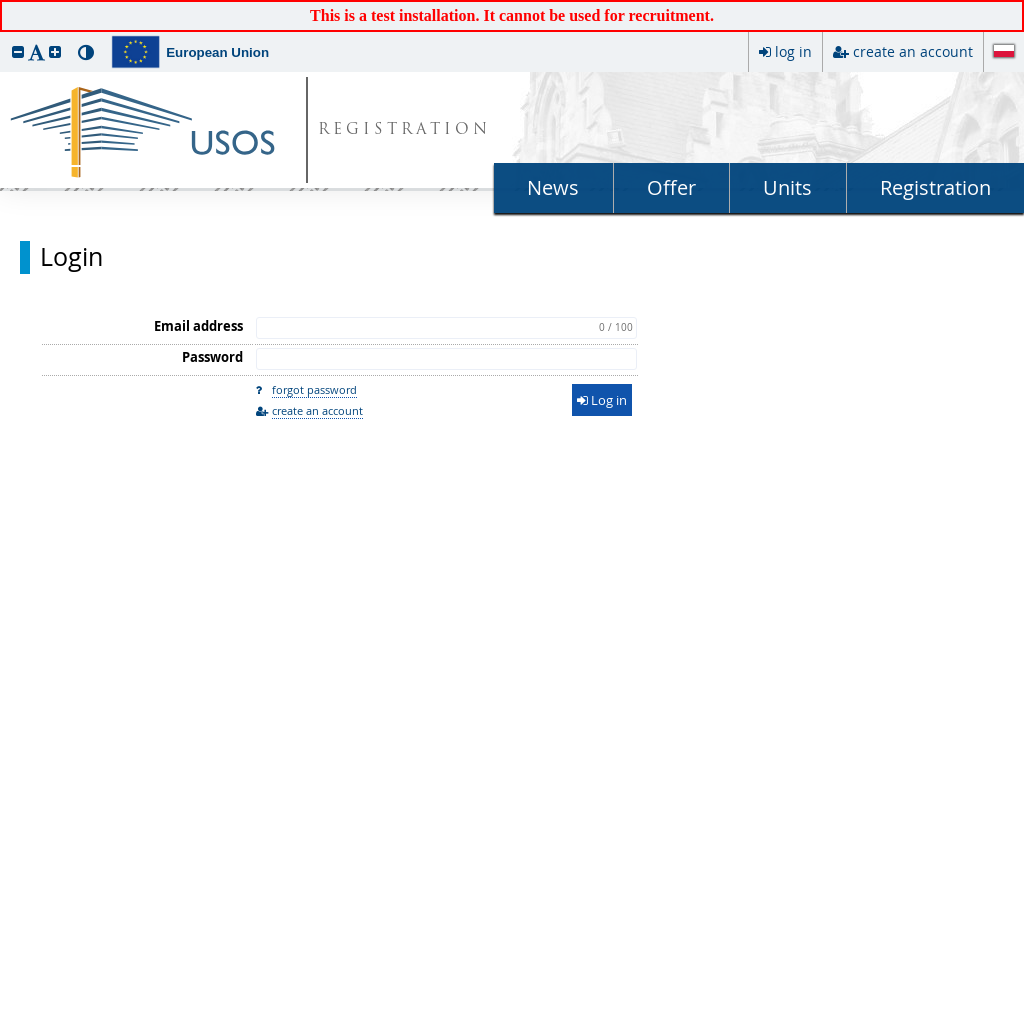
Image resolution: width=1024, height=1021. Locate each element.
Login (71, 257)
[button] (18, 51)
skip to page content (5, 5)
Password (212, 357)
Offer (671, 187)
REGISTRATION (404, 130)
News (553, 187)
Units (787, 187)
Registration (935, 187)
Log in (602, 400)
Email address (198, 326)
